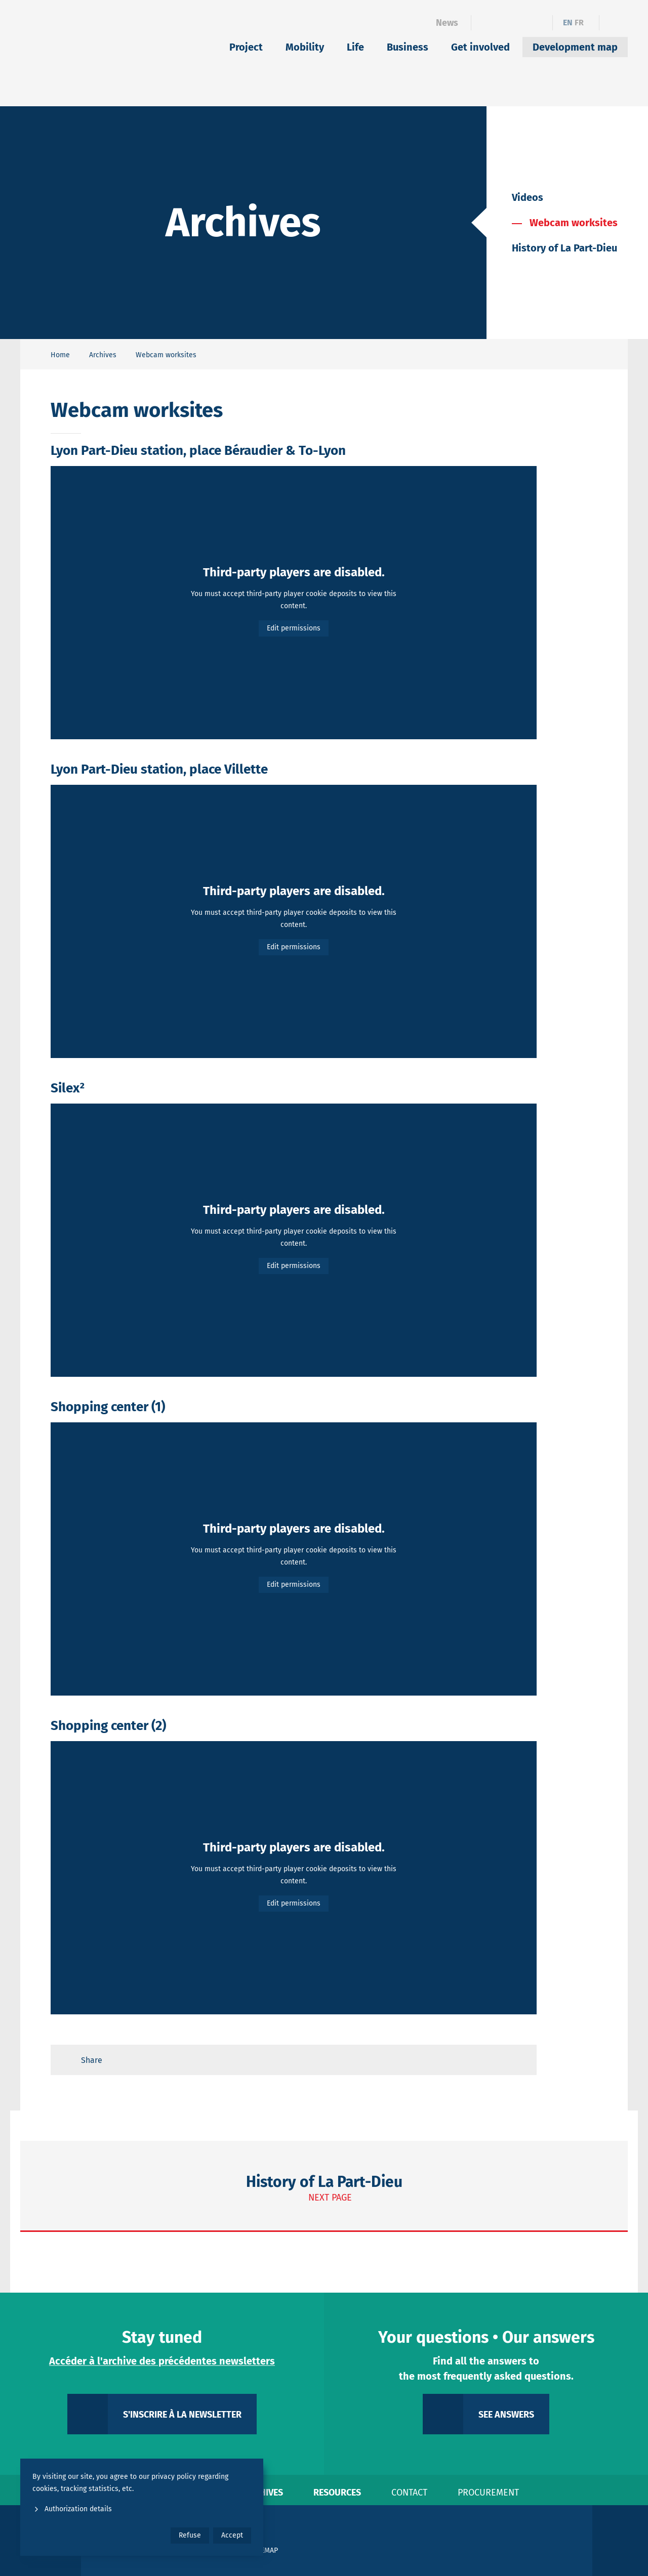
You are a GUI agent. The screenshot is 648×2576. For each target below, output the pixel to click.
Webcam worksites (574, 223)
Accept (232, 2535)
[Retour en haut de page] (519, 2060)
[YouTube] (538, 22)
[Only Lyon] (620, 2540)
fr (579, 22)
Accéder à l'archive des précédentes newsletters (162, 2361)
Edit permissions (293, 628)
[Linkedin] (503, 22)
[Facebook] (485, 22)
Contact (409, 2492)
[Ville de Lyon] (559, 2540)
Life (355, 47)
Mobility (305, 47)
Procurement (488, 2492)
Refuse (190, 2535)
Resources (337, 2492)
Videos (527, 197)
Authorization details (72, 2509)
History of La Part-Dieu (564, 248)
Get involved (480, 47)
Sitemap (264, 2550)
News (447, 22)
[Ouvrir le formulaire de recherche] (613, 22)
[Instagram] (521, 22)
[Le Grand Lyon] (480, 2540)
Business (407, 47)
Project (246, 47)
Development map (575, 47)
